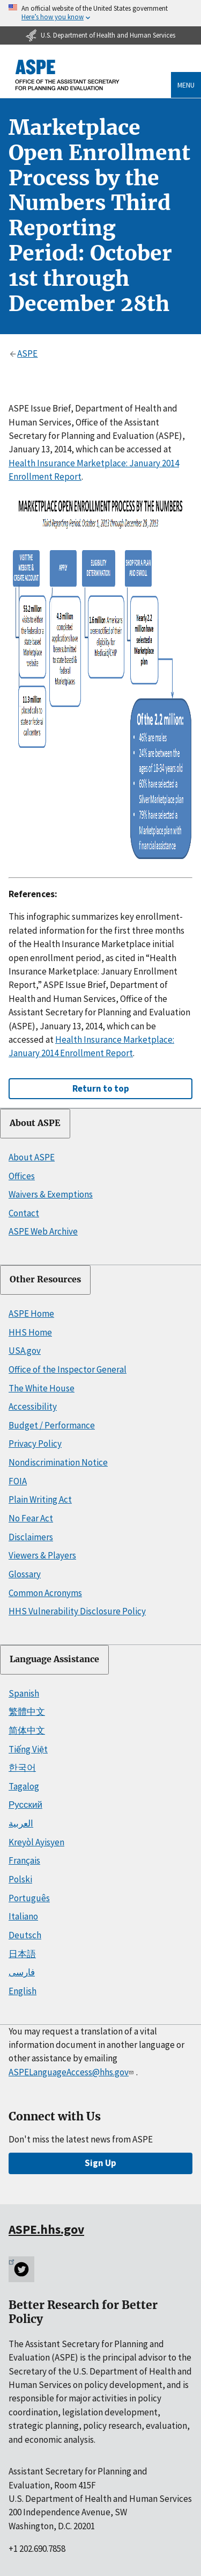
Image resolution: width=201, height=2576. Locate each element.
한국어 (22, 1767)
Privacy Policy (35, 1443)
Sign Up (100, 2163)
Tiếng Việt (28, 1749)
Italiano (23, 1916)
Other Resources (45, 1279)
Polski (20, 1879)
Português (29, 1898)
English (22, 1991)
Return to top (100, 1088)
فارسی (22, 1972)
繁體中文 (27, 1712)
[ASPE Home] (67, 75)
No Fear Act (31, 1518)
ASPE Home (31, 1313)
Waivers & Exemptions (51, 1194)
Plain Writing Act (40, 1499)
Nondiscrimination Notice (58, 1462)
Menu (186, 85)
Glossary (25, 1574)
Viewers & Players (42, 1555)
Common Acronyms (45, 1593)
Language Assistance (54, 1659)
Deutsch (25, 1935)
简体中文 (27, 1730)
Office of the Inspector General (67, 1369)
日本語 (22, 1954)
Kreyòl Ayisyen (36, 1842)
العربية (21, 1823)
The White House (42, 1388)
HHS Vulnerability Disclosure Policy (77, 1611)
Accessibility (33, 1406)
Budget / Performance (52, 1425)
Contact (24, 1213)
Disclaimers (31, 1537)
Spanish (24, 1693)
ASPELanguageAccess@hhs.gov (72, 2072)
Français (24, 1860)
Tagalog (24, 1786)
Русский (25, 1804)
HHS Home (30, 1332)
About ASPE (35, 1123)
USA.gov (25, 1350)
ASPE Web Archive (43, 1231)
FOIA (18, 1481)
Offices (22, 1176)
